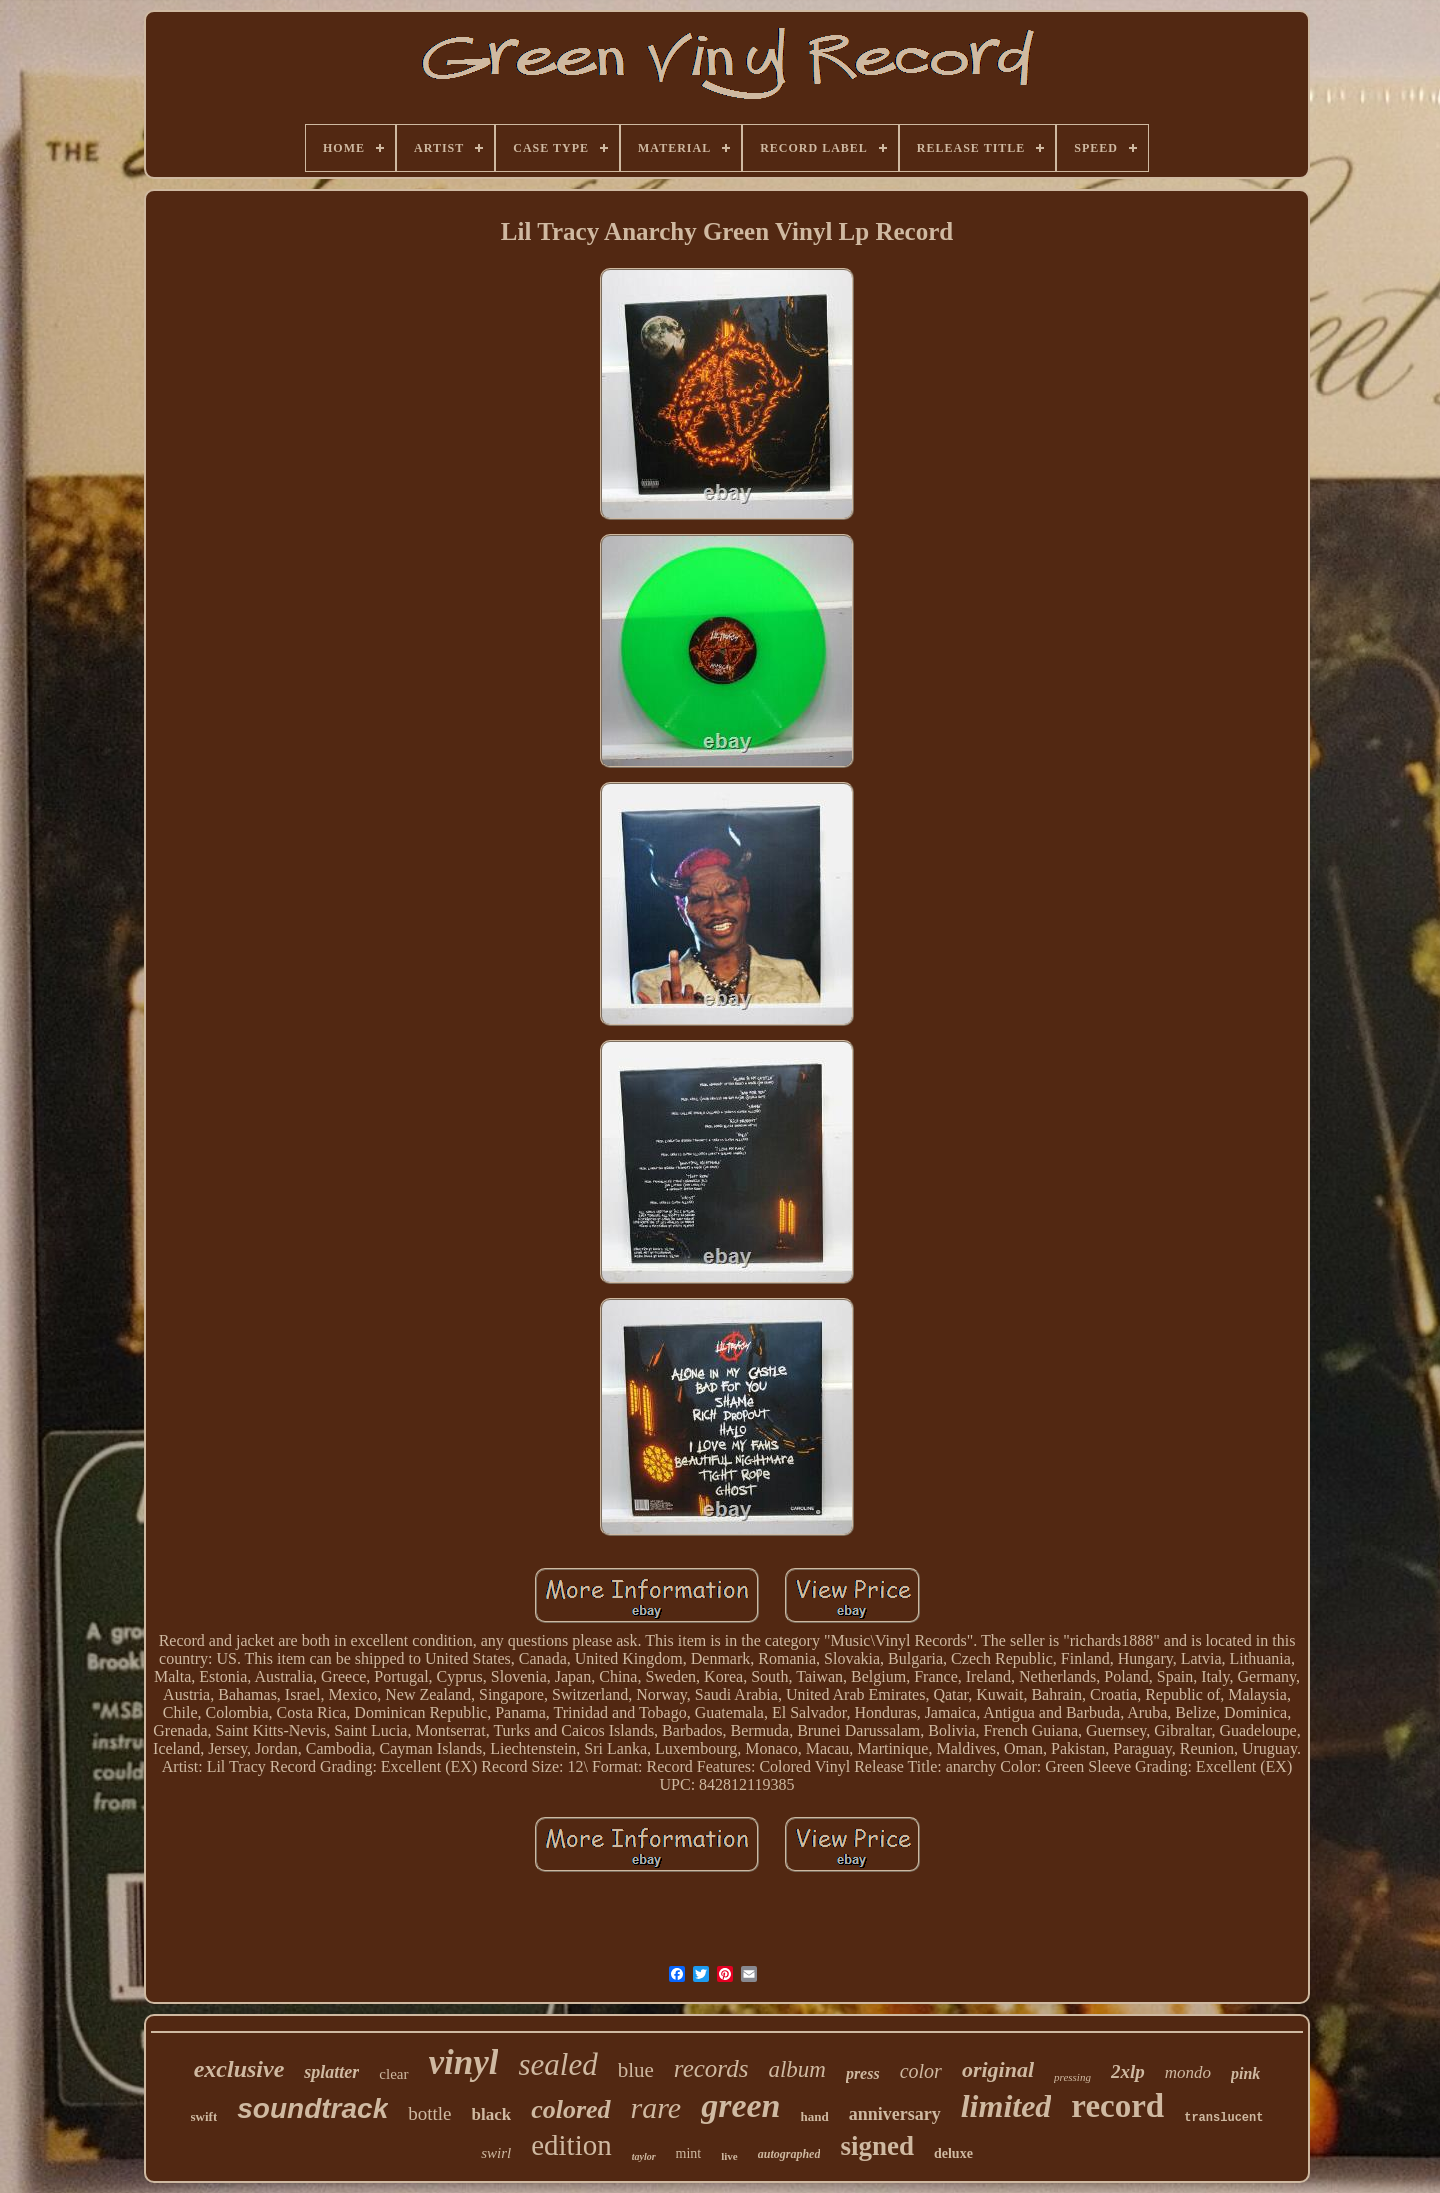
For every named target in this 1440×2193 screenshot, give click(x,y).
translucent (1223, 2118)
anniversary (895, 2114)
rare (656, 2107)
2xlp (1128, 2071)
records (711, 2068)
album (797, 2069)
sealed (557, 2064)
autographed (789, 2154)
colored (570, 2109)
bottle (429, 2113)
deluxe (953, 2153)
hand (815, 2116)
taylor (644, 2156)
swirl (496, 2153)
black (492, 2114)
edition (571, 2145)
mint (689, 2153)
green (740, 2105)
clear (393, 2074)
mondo (1188, 2072)
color (921, 2071)
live (729, 2156)
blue (636, 2070)
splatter (331, 2072)
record (1117, 2106)
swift (204, 2116)
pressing (1072, 2077)
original (998, 2069)
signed (877, 2146)
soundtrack (312, 2108)
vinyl (464, 2062)
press (863, 2073)
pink (1245, 2073)
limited (1006, 2106)
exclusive (239, 2069)
